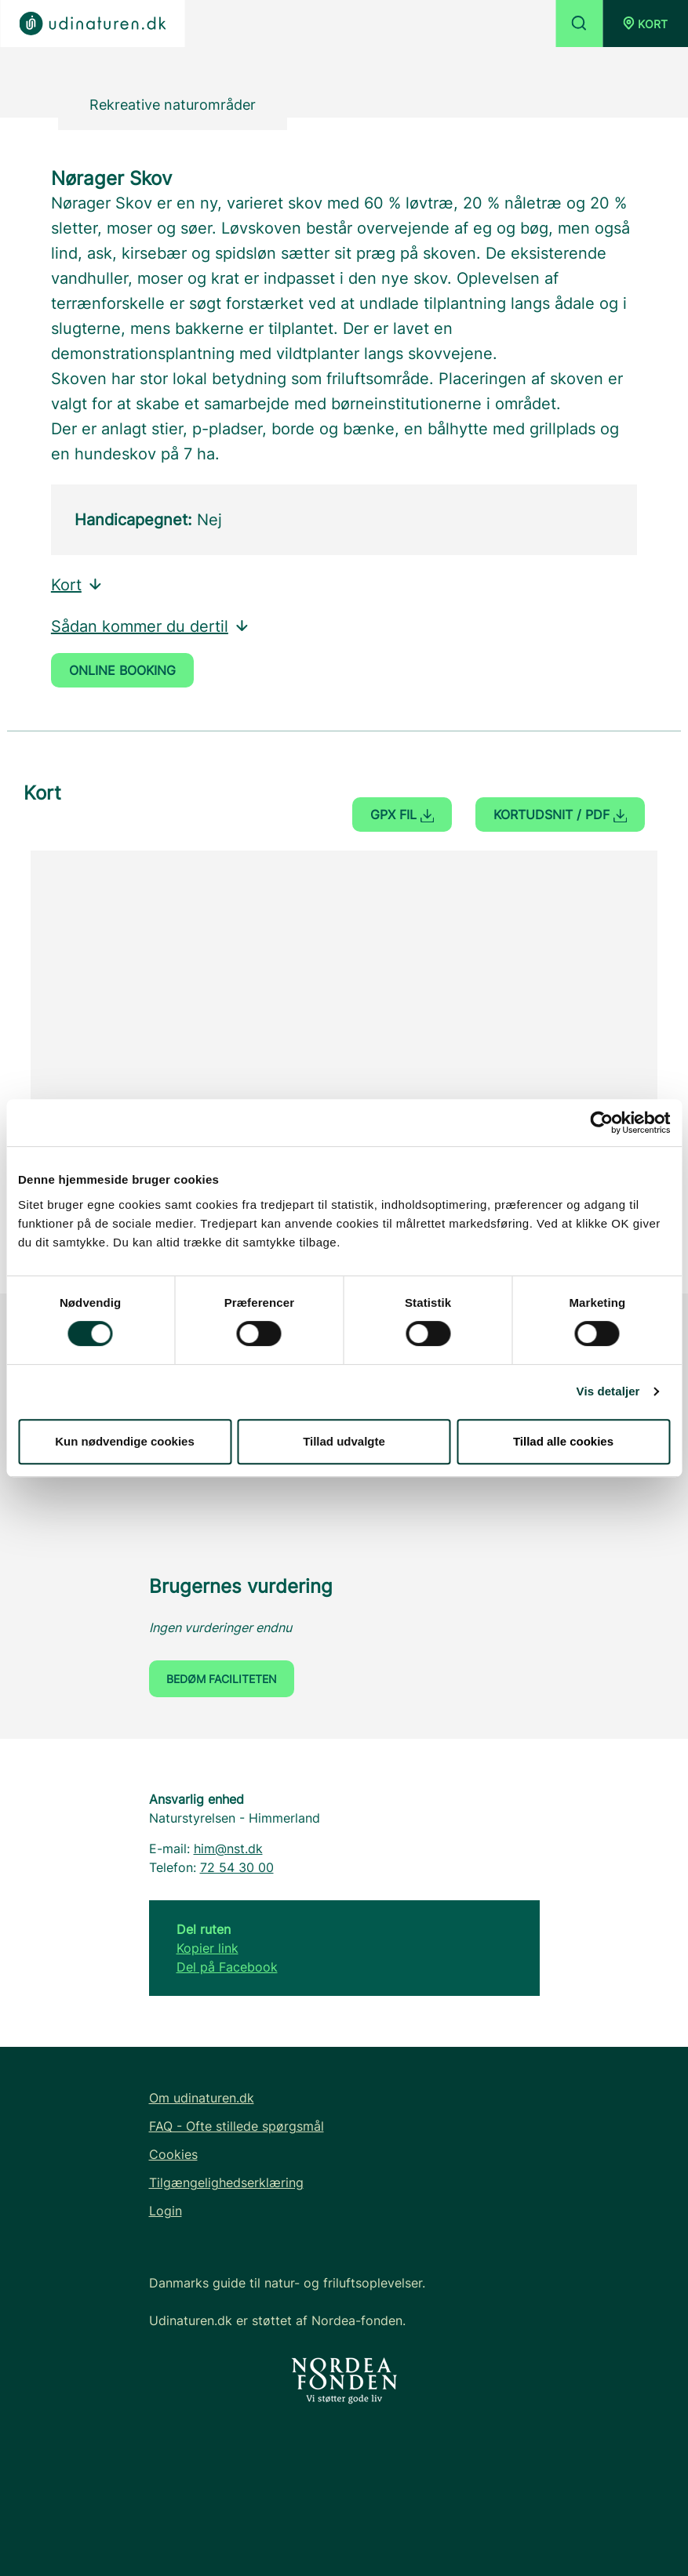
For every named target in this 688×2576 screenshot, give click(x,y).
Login (165, 2211)
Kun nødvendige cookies (125, 1441)
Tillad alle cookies (563, 1441)
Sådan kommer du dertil (150, 626)
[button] (645, 23)
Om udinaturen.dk (201, 2098)
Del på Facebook (227, 1967)
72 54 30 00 (237, 1867)
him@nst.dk (228, 1848)
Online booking (122, 670)
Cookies (173, 2154)
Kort (77, 584)
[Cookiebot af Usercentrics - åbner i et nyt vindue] (601, 1122)
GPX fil (402, 814)
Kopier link (207, 1948)
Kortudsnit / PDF (560, 814)
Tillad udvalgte (344, 1441)
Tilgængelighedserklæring (226, 2182)
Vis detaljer (608, 1391)
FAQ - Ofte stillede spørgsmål (236, 2126)
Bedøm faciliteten (221, 1678)
